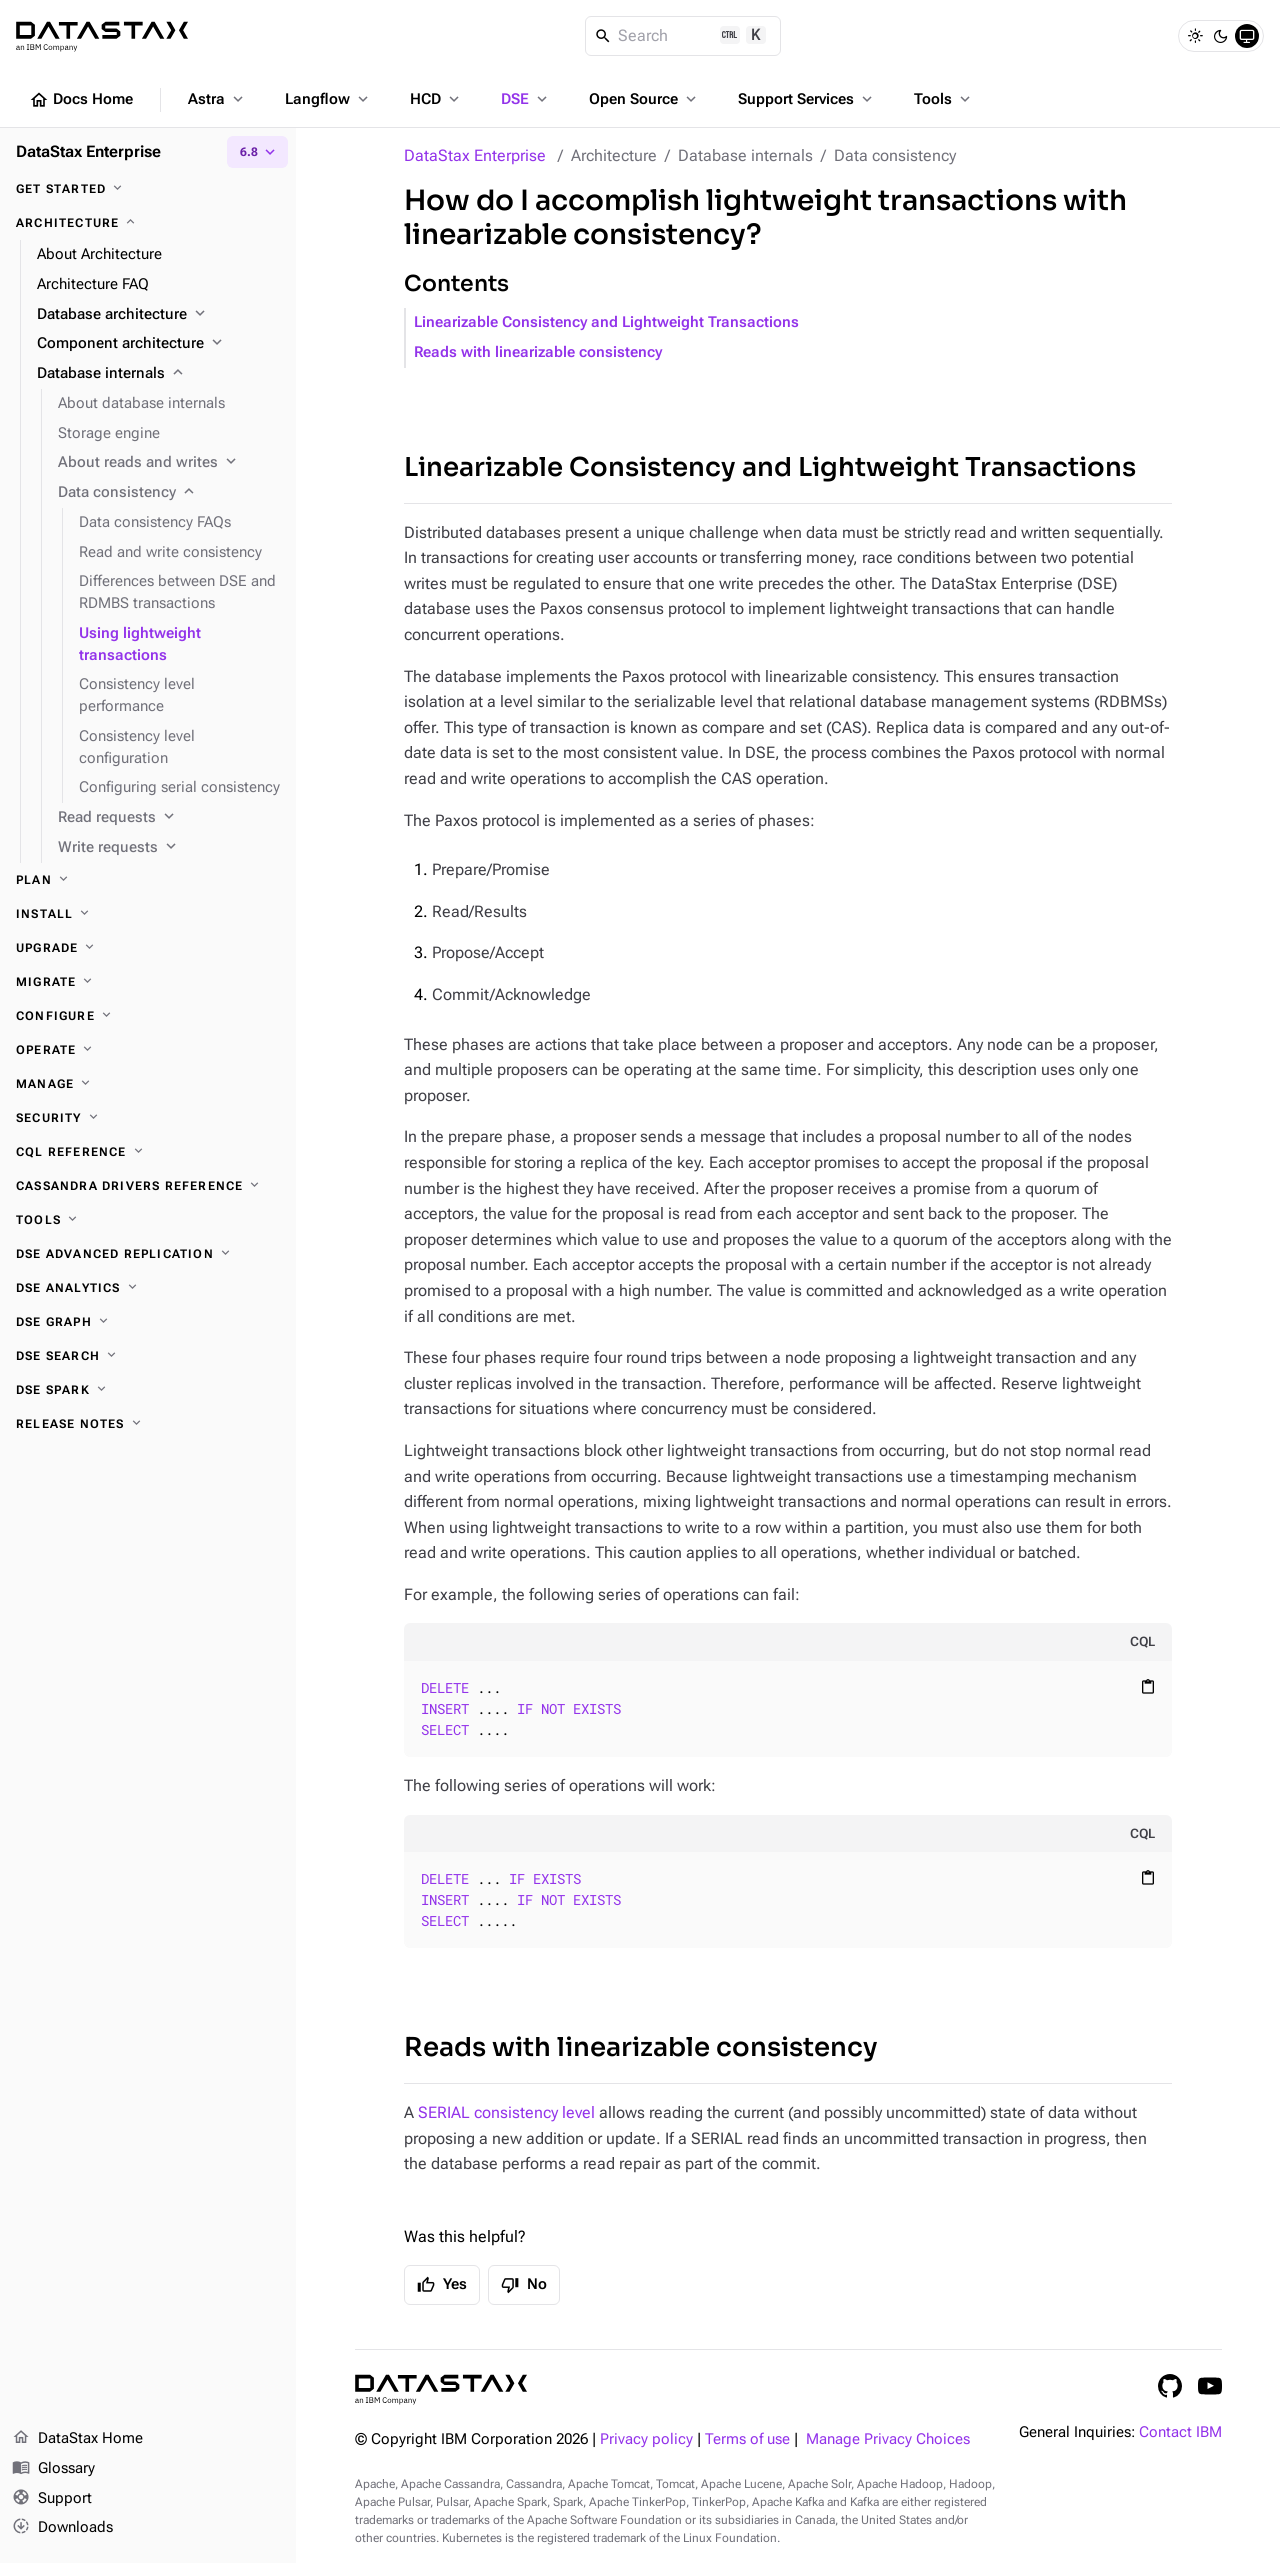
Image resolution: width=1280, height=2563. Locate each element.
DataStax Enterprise (475, 155)
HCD (436, 99)
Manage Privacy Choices (888, 2439)
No (524, 2285)
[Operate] (148, 1050)
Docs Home (81, 100)
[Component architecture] (158, 344)
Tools (944, 99)
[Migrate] (148, 982)
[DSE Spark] (148, 1390)
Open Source (644, 99)
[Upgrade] (148, 948)
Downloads (62, 2528)
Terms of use (747, 2439)
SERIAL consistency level (506, 2112)
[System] (1247, 36)
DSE (526, 99)
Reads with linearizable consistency (538, 352)
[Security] (148, 1118)
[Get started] (148, 189)
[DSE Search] (148, 1356)
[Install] (148, 914)
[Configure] (148, 1016)
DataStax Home (77, 2439)
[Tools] (148, 1220)
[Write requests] (169, 848)
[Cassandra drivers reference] (148, 1186)
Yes (442, 2285)
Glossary (53, 2469)
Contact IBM (1180, 2432)
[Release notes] (148, 1424)
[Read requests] (169, 818)
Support (52, 2499)
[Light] (1195, 36)
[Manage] (148, 1084)
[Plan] (148, 880)
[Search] (683, 36)
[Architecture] (148, 223)
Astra (217, 99)
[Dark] (1221, 36)
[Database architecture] (158, 315)
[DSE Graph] (148, 1322)
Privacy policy (646, 2439)
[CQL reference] (148, 1152)
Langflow (328, 99)
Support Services (807, 99)
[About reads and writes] (169, 463)
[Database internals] (158, 374)
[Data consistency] (169, 493)
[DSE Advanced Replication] (148, 1254)
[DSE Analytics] (148, 1288)
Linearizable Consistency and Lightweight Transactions (606, 322)
